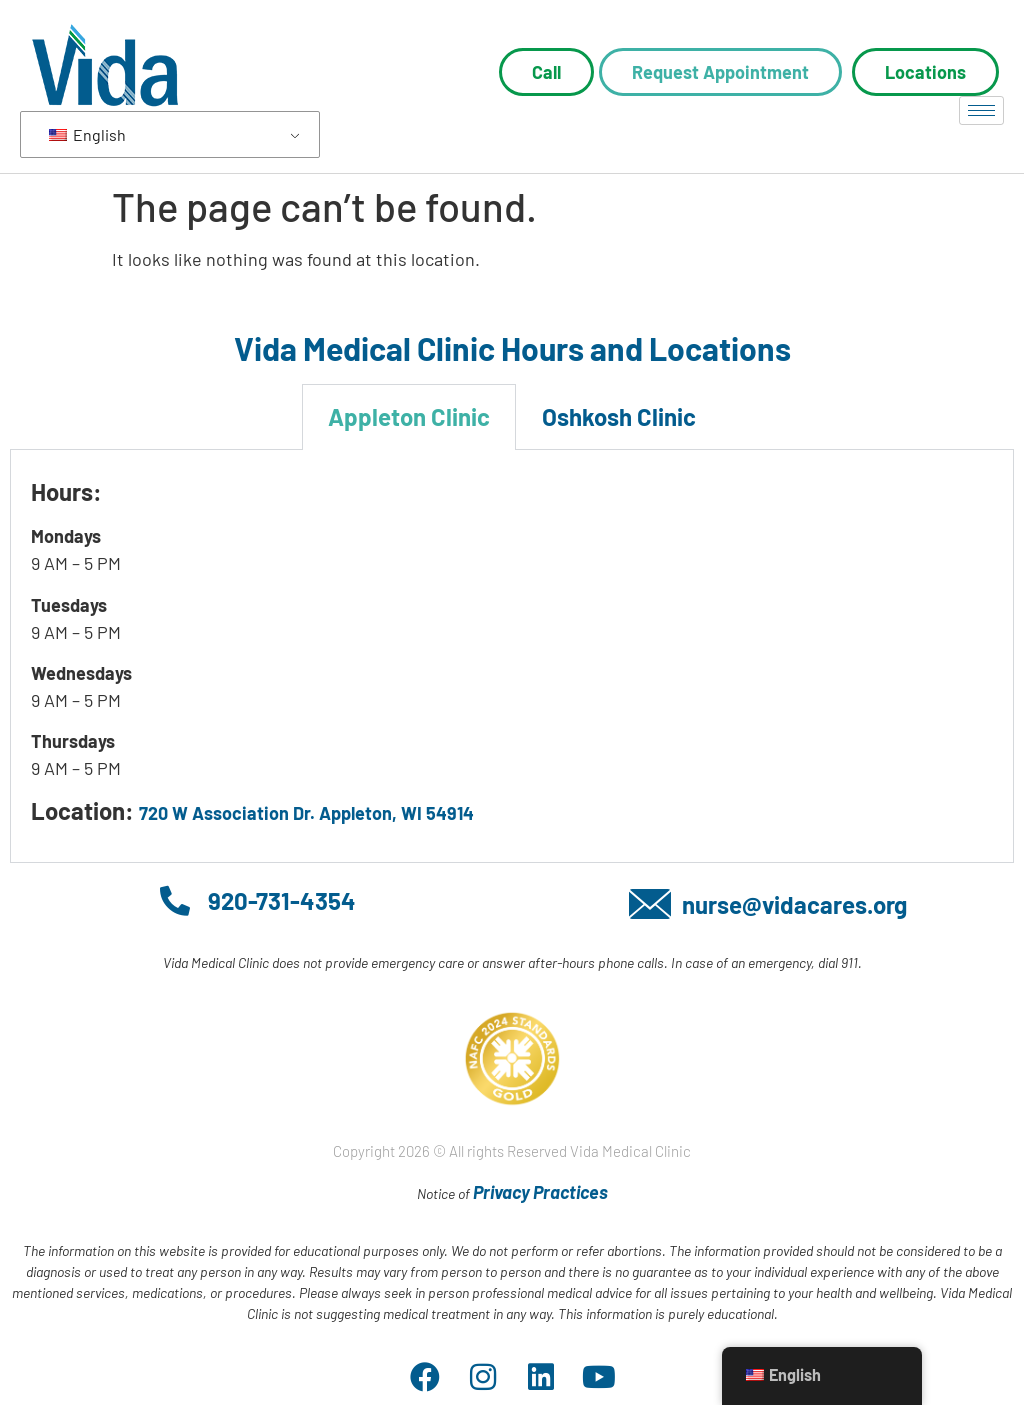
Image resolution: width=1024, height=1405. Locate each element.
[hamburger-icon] (981, 110)
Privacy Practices (540, 1192)
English (87, 134)
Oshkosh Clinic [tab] (619, 416)
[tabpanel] (512, 656)
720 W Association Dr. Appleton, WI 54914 (306, 813)
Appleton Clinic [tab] (409, 416)
